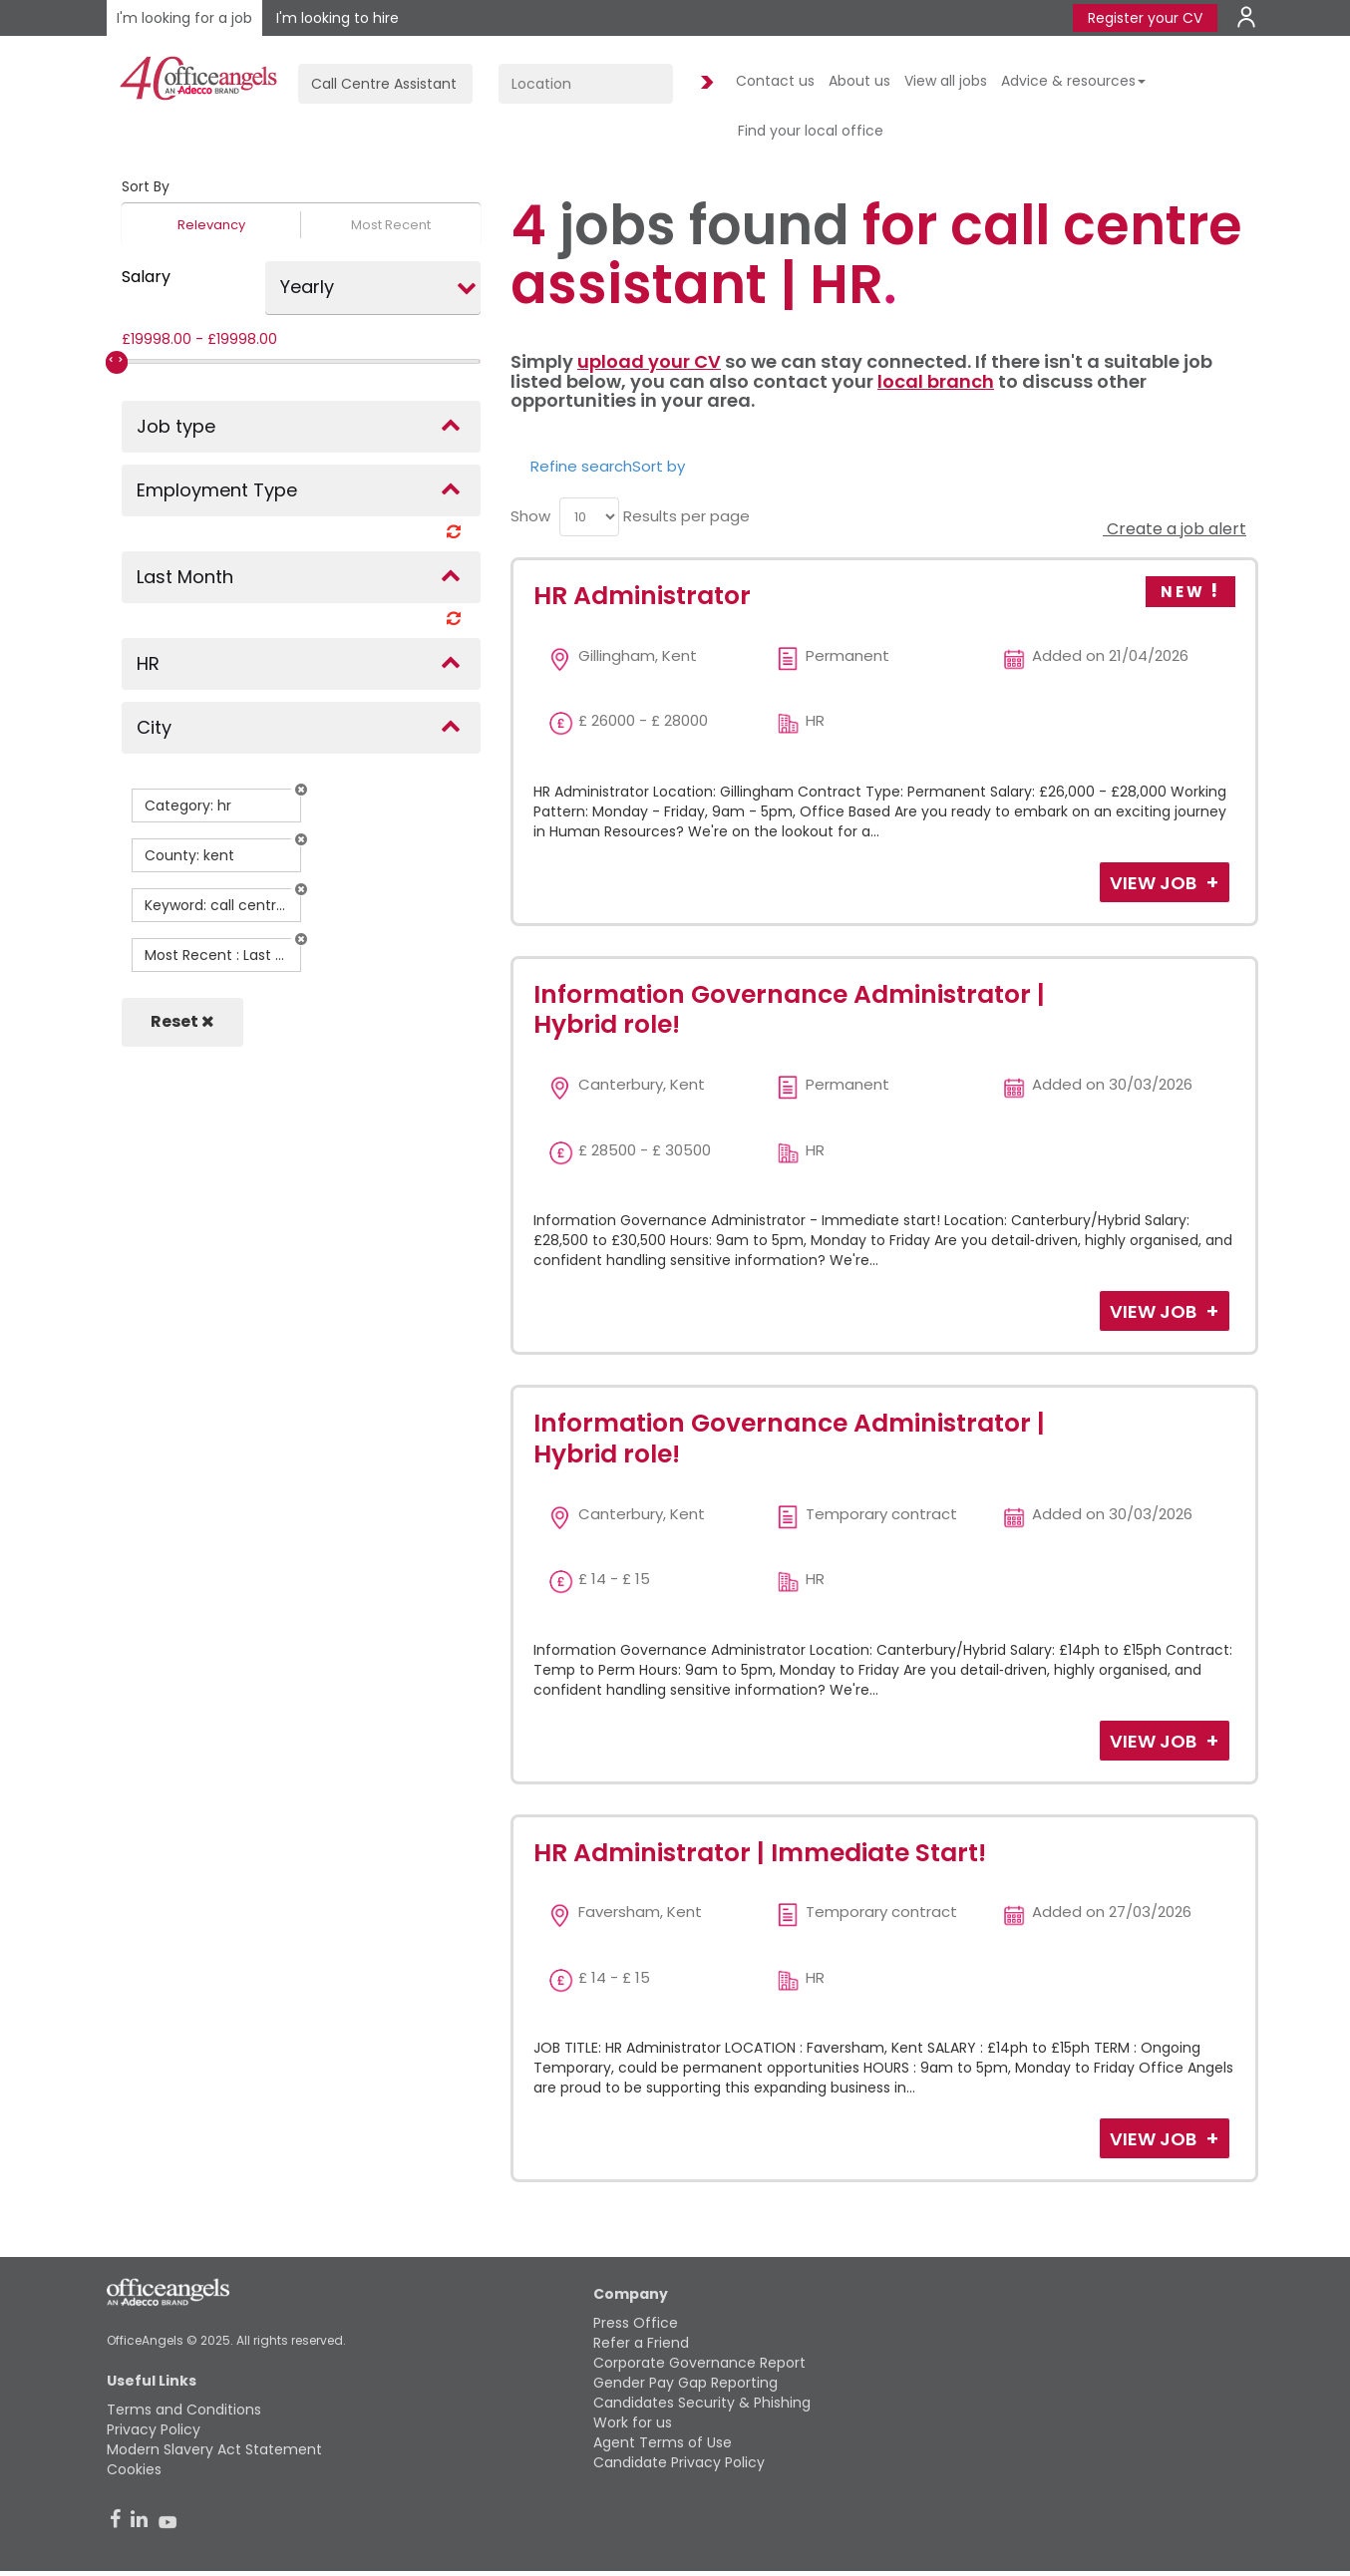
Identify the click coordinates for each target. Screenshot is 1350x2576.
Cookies (134, 2469)
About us (859, 81)
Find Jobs (704, 83)
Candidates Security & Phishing (702, 2403)
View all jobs (945, 81)
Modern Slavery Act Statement (214, 2449)
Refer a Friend (641, 2343)
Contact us (775, 81)
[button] (301, 790)
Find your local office (810, 131)
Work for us (632, 2422)
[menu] (589, 516)
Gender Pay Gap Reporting (685, 2383)
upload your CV (649, 361)
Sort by (658, 466)
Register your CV (1145, 18)
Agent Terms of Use (662, 2442)
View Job (1155, 882)
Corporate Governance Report (699, 2363)
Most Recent (391, 224)
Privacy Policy (153, 2429)
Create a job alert (1174, 528)
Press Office (635, 2323)
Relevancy (211, 224)
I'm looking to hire (337, 18)
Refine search (581, 466)
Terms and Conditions (184, 2409)
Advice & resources (1073, 81)
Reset (182, 1021)
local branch (935, 381)
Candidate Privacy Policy (679, 2462)
